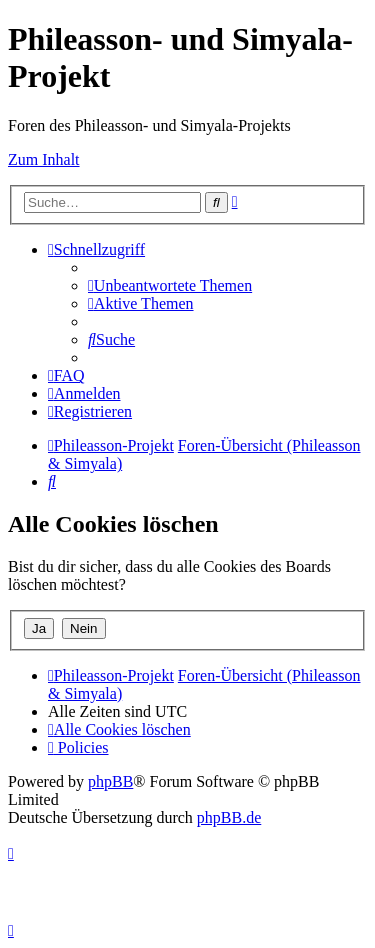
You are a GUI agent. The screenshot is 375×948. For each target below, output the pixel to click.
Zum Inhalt (44, 159)
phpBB (110, 781)
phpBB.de (229, 817)
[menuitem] (170, 285)
